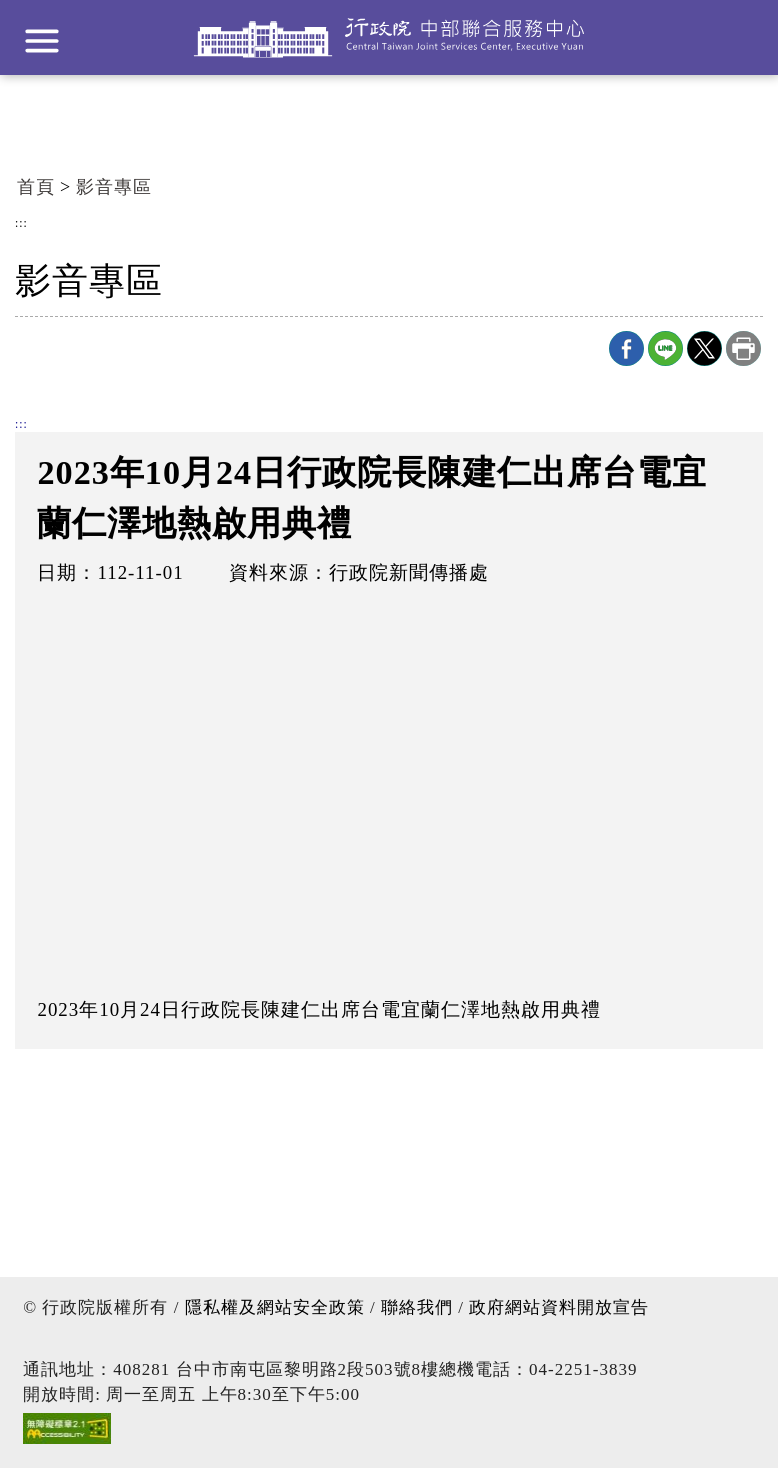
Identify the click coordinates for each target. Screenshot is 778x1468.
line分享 (665, 348)
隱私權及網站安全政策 (275, 1307)
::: (21, 224)
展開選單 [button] (42, 41)
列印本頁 (743, 348)
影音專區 (114, 187)
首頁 (36, 187)
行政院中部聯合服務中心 (389, 37)
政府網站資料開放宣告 (559, 1307)
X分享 (704, 348)
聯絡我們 (417, 1307)
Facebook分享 (626, 348)
